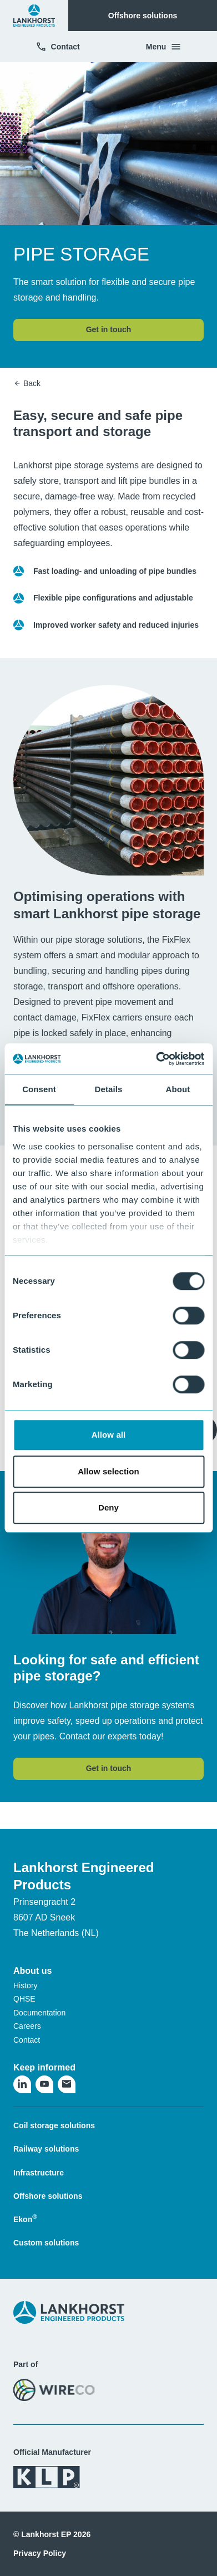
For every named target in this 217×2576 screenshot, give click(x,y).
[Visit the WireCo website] (54, 2389)
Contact (58, 46)
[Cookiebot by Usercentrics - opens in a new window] (156, 1059)
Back (27, 383)
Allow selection (108, 1471)
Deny (108, 1507)
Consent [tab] (39, 1089)
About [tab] (178, 1089)
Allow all (109, 1434)
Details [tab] (109, 1089)
